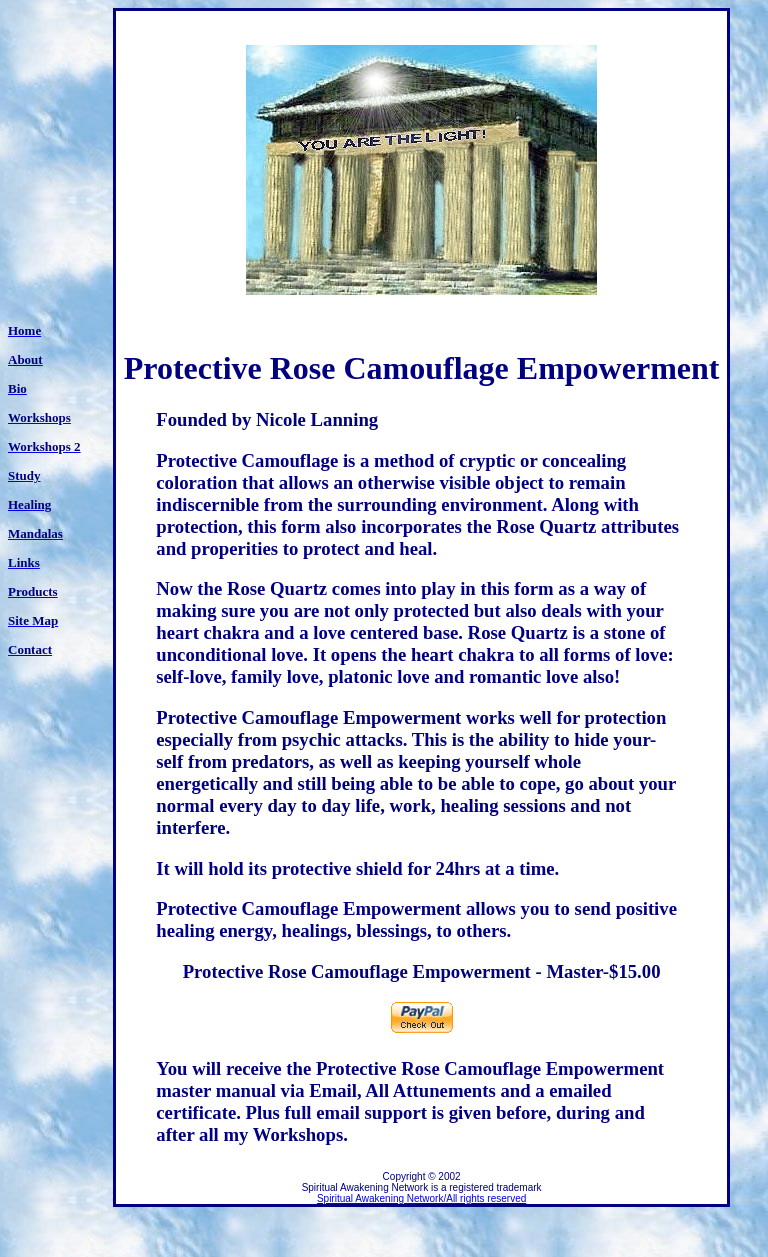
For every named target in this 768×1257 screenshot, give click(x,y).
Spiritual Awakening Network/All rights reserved (421, 1198)
